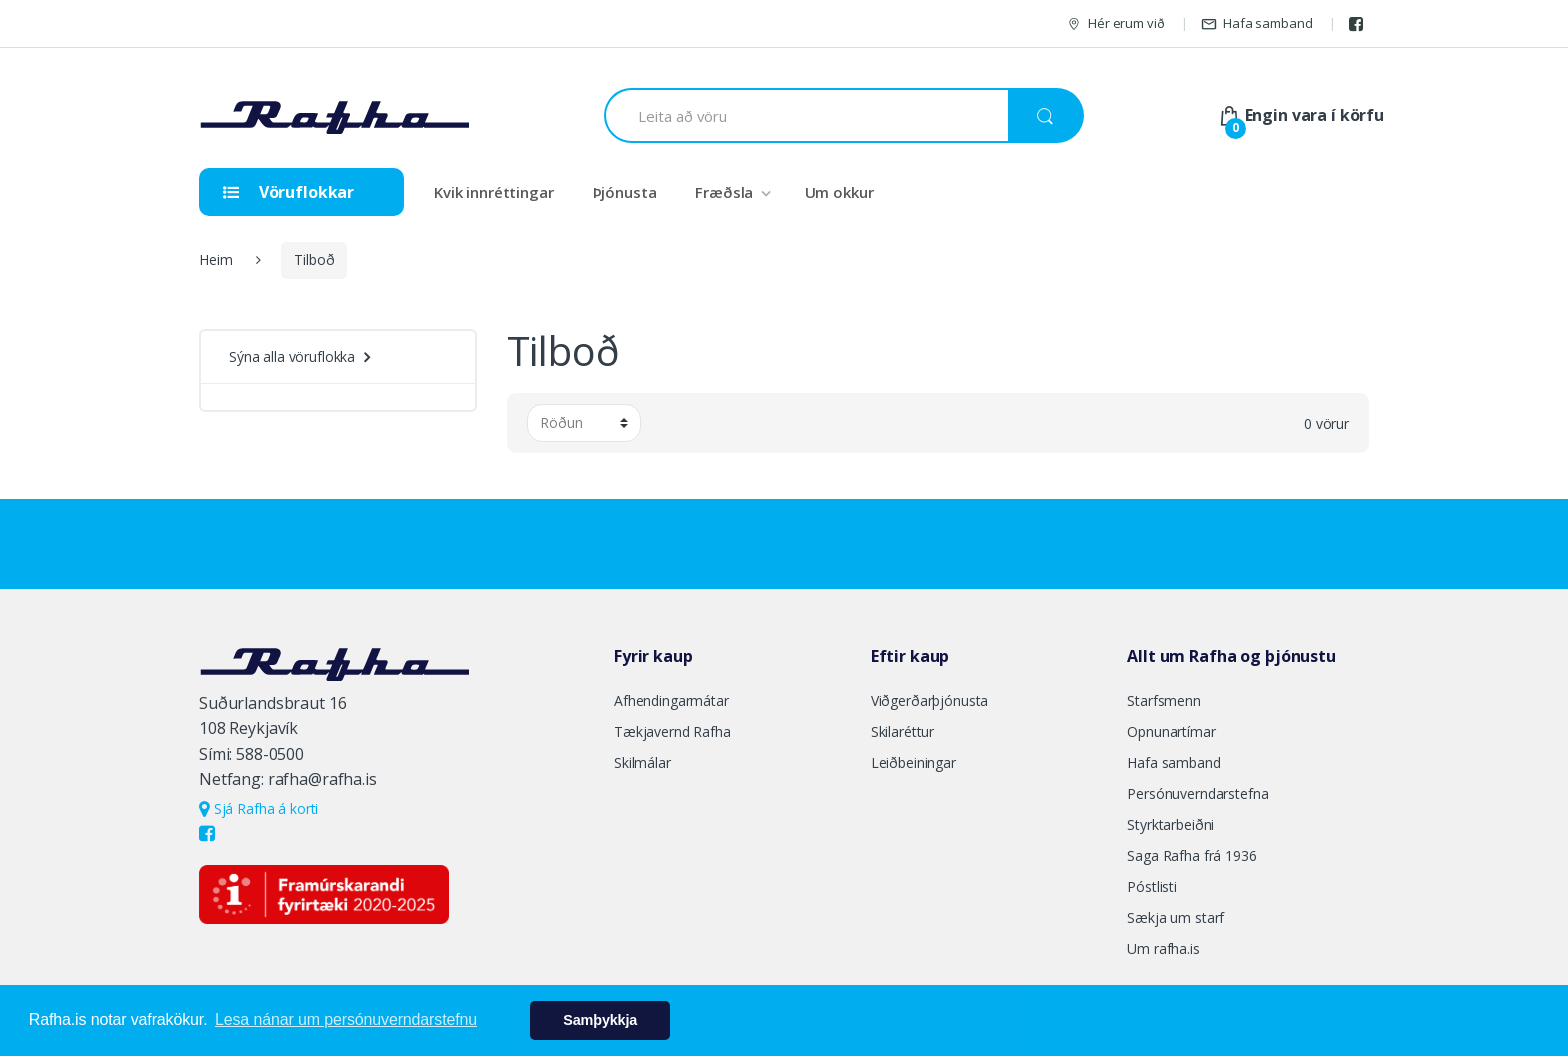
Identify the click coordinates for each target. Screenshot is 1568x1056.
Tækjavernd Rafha (672, 731)
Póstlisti (1152, 886)
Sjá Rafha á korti (258, 808)
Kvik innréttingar (494, 192)
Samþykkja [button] (600, 1020)
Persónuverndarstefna (1197, 793)
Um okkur (839, 192)
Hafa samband (1256, 23)
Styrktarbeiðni (1170, 824)
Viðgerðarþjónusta (930, 700)
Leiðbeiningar (913, 762)
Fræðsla (724, 192)
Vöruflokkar (288, 192)
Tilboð (314, 259)
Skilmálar (642, 762)
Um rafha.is (1163, 948)
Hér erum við (1115, 23)
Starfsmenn (1164, 700)
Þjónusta (625, 192)
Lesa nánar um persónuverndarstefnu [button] (346, 1019)
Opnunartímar (1171, 731)
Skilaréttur (902, 731)
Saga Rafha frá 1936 (1191, 855)
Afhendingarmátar (671, 700)
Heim (215, 259)
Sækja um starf (1175, 917)
